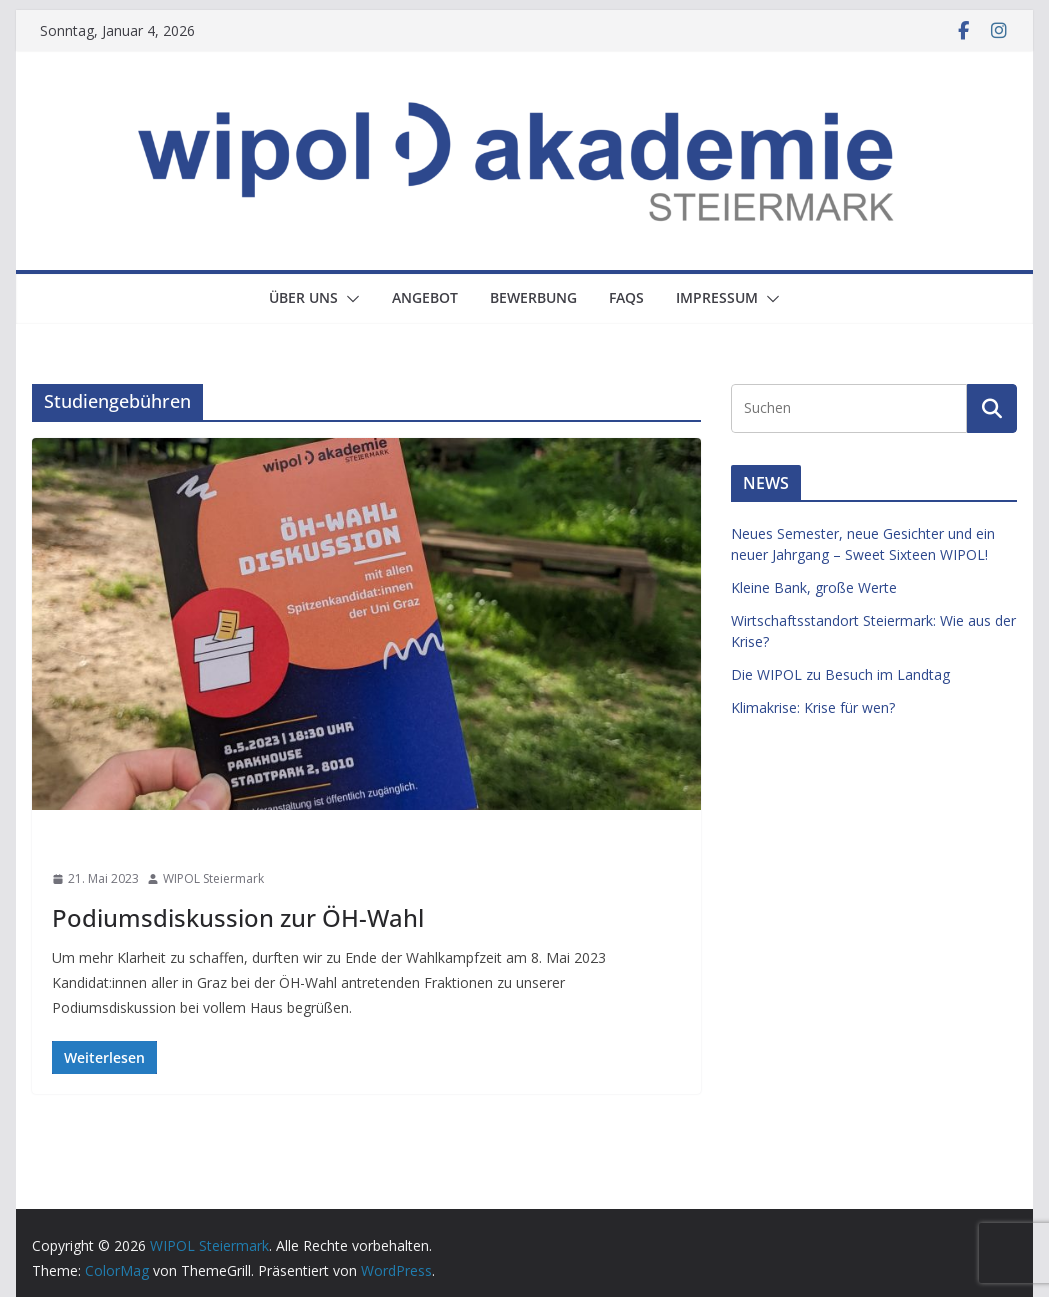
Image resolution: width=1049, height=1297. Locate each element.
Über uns (303, 297)
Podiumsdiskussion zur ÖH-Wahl (238, 917)
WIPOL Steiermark (213, 878)
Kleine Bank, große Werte (814, 587)
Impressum (717, 297)
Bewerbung (533, 297)
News (74, 843)
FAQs (626, 297)
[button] (349, 299)
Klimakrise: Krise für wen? (813, 707)
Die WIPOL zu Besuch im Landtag (840, 674)
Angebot (425, 297)
